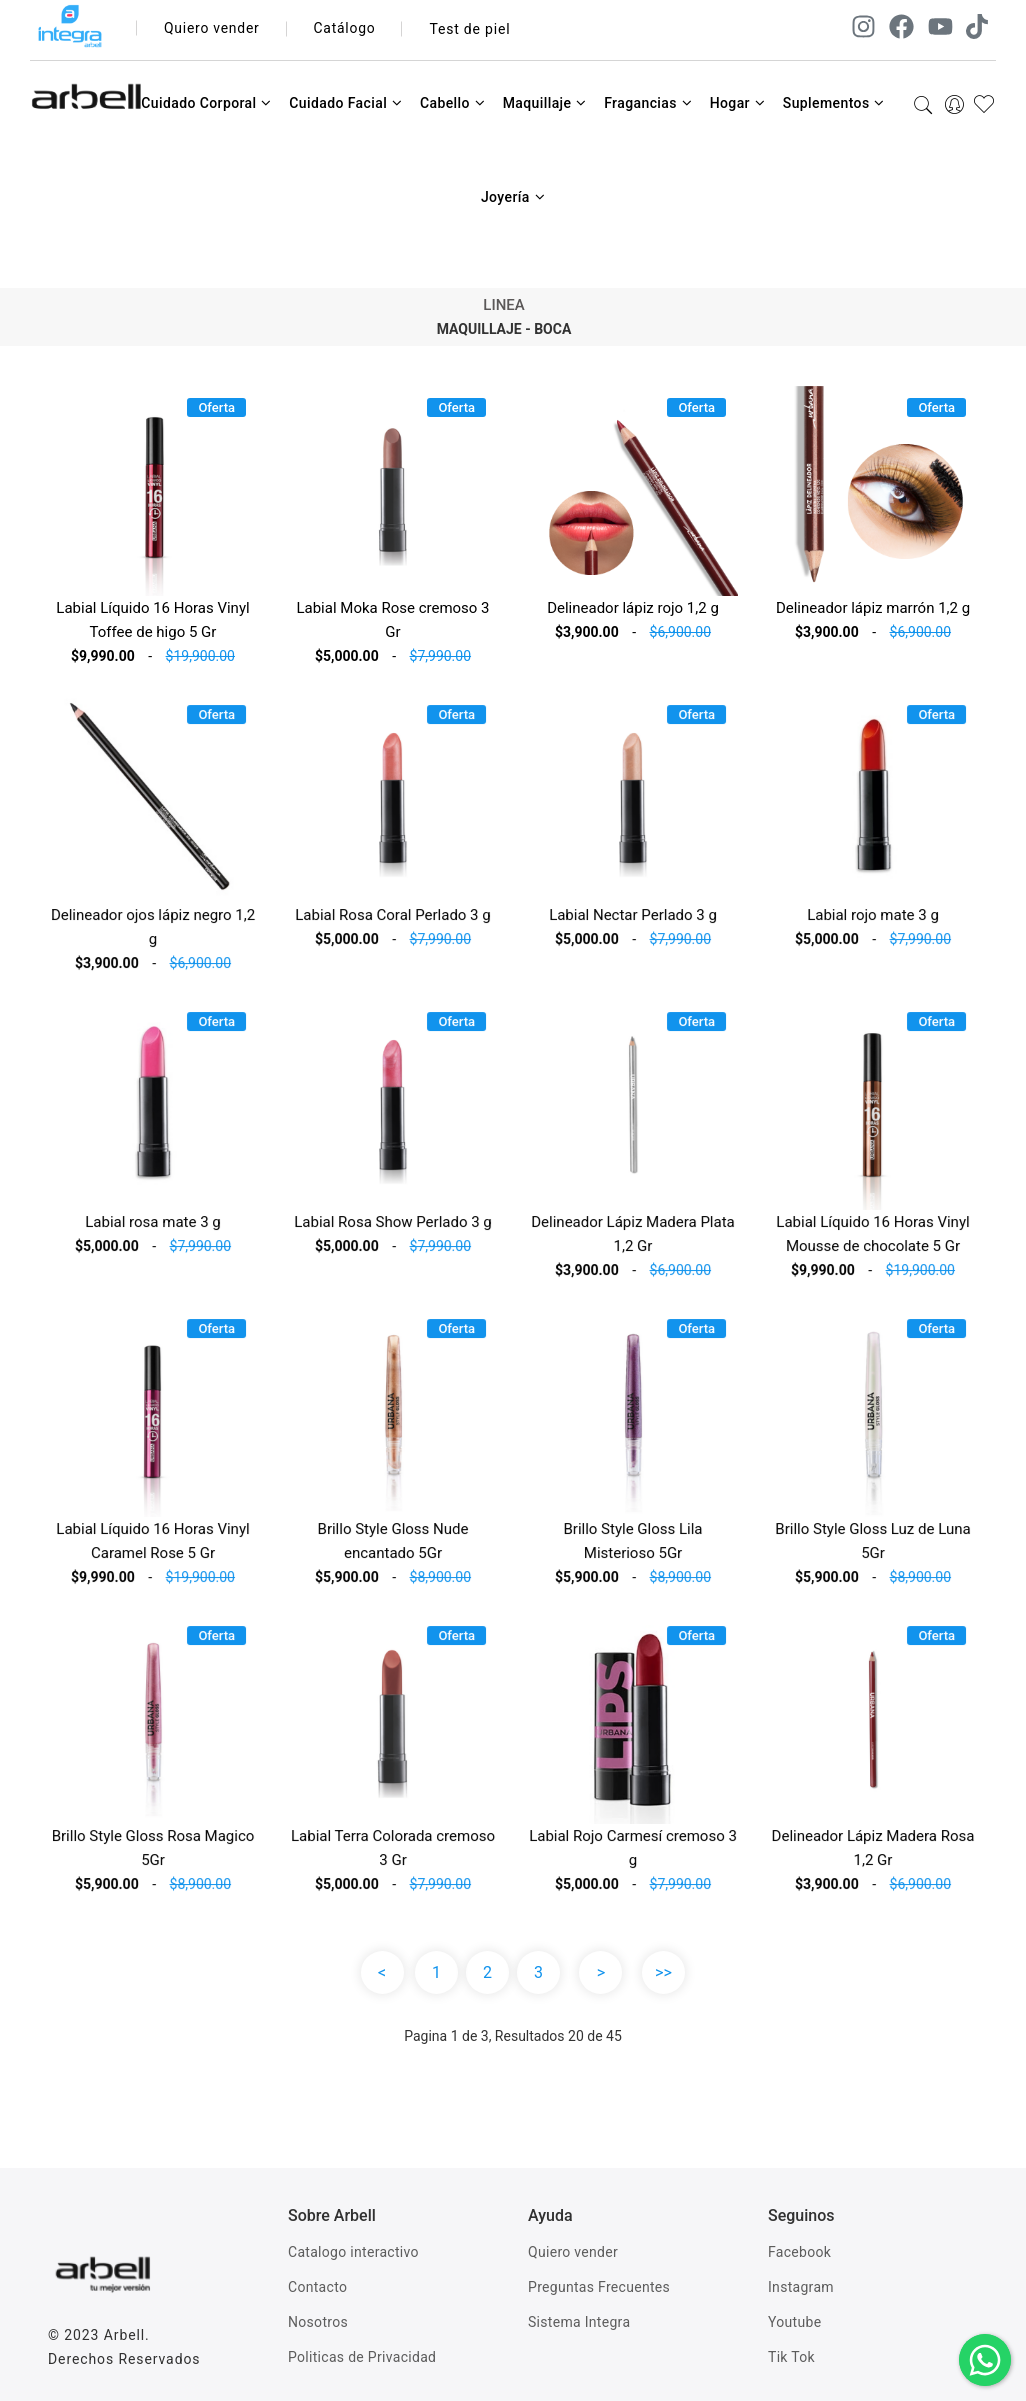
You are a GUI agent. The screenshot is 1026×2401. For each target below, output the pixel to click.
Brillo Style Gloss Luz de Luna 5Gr (872, 1547)
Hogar (738, 103)
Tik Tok (791, 2357)
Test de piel (471, 29)
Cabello (452, 103)
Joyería (513, 197)
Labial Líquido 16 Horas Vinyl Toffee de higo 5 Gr (152, 620)
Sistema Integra (579, 2322)
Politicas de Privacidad (362, 2357)
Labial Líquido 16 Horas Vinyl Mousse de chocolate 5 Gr (872, 1240)
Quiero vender (212, 29)
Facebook (799, 2252)
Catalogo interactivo (353, 2252)
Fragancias (648, 103)
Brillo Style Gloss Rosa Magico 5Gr (153, 1854)
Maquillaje (545, 103)
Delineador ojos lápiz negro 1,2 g (152, 933)
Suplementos (834, 103)
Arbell (124, 2335)
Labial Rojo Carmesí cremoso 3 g (633, 1854)
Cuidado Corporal (206, 103)
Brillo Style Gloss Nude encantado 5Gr (392, 1547)
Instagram (801, 2287)
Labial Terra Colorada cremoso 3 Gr (392, 1854)
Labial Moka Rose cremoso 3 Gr (392, 620)
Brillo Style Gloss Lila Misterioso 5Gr (633, 1547)
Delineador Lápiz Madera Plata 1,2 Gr (633, 1240)
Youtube (794, 2322)
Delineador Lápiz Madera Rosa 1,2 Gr (873, 1854)
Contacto (317, 2287)
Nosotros (318, 2322)
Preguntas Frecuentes (599, 2287)
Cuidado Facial (345, 103)
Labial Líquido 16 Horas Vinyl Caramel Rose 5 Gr (152, 1547)
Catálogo (346, 29)
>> (663, 1972)
